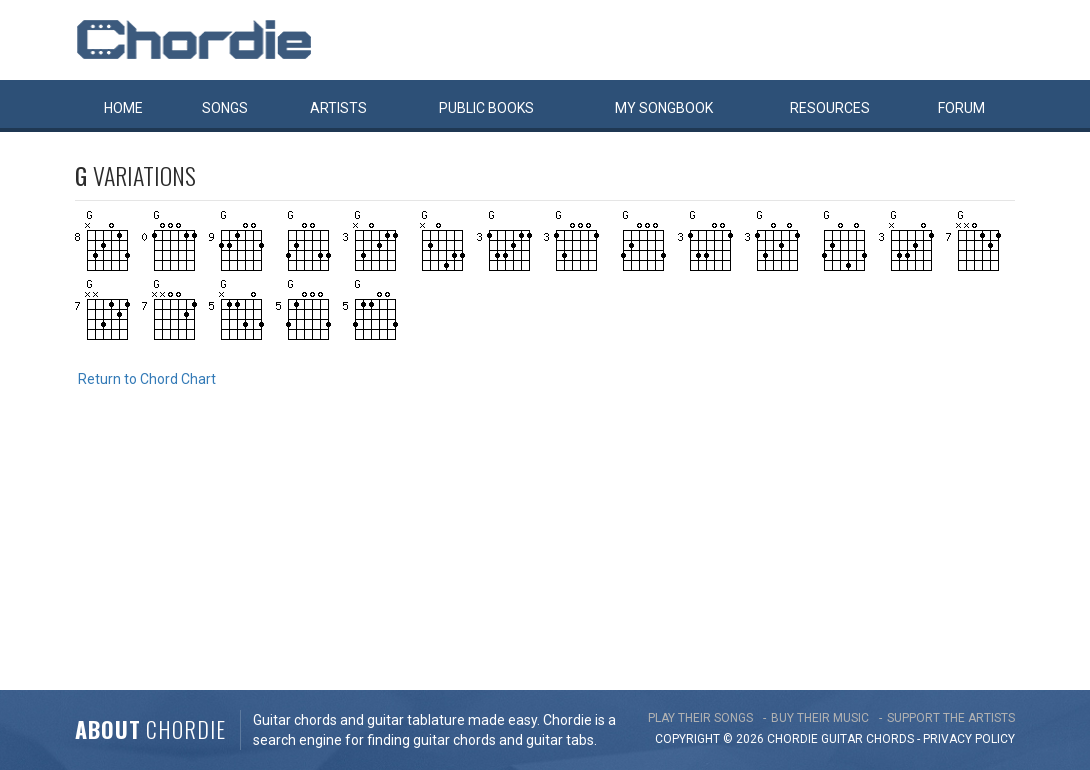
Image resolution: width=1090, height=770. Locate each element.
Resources (830, 108)
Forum (961, 108)
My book (664, 108)
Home (123, 108)
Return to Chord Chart (147, 379)
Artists (338, 108)
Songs (225, 108)
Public (486, 108)
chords (890, 739)
